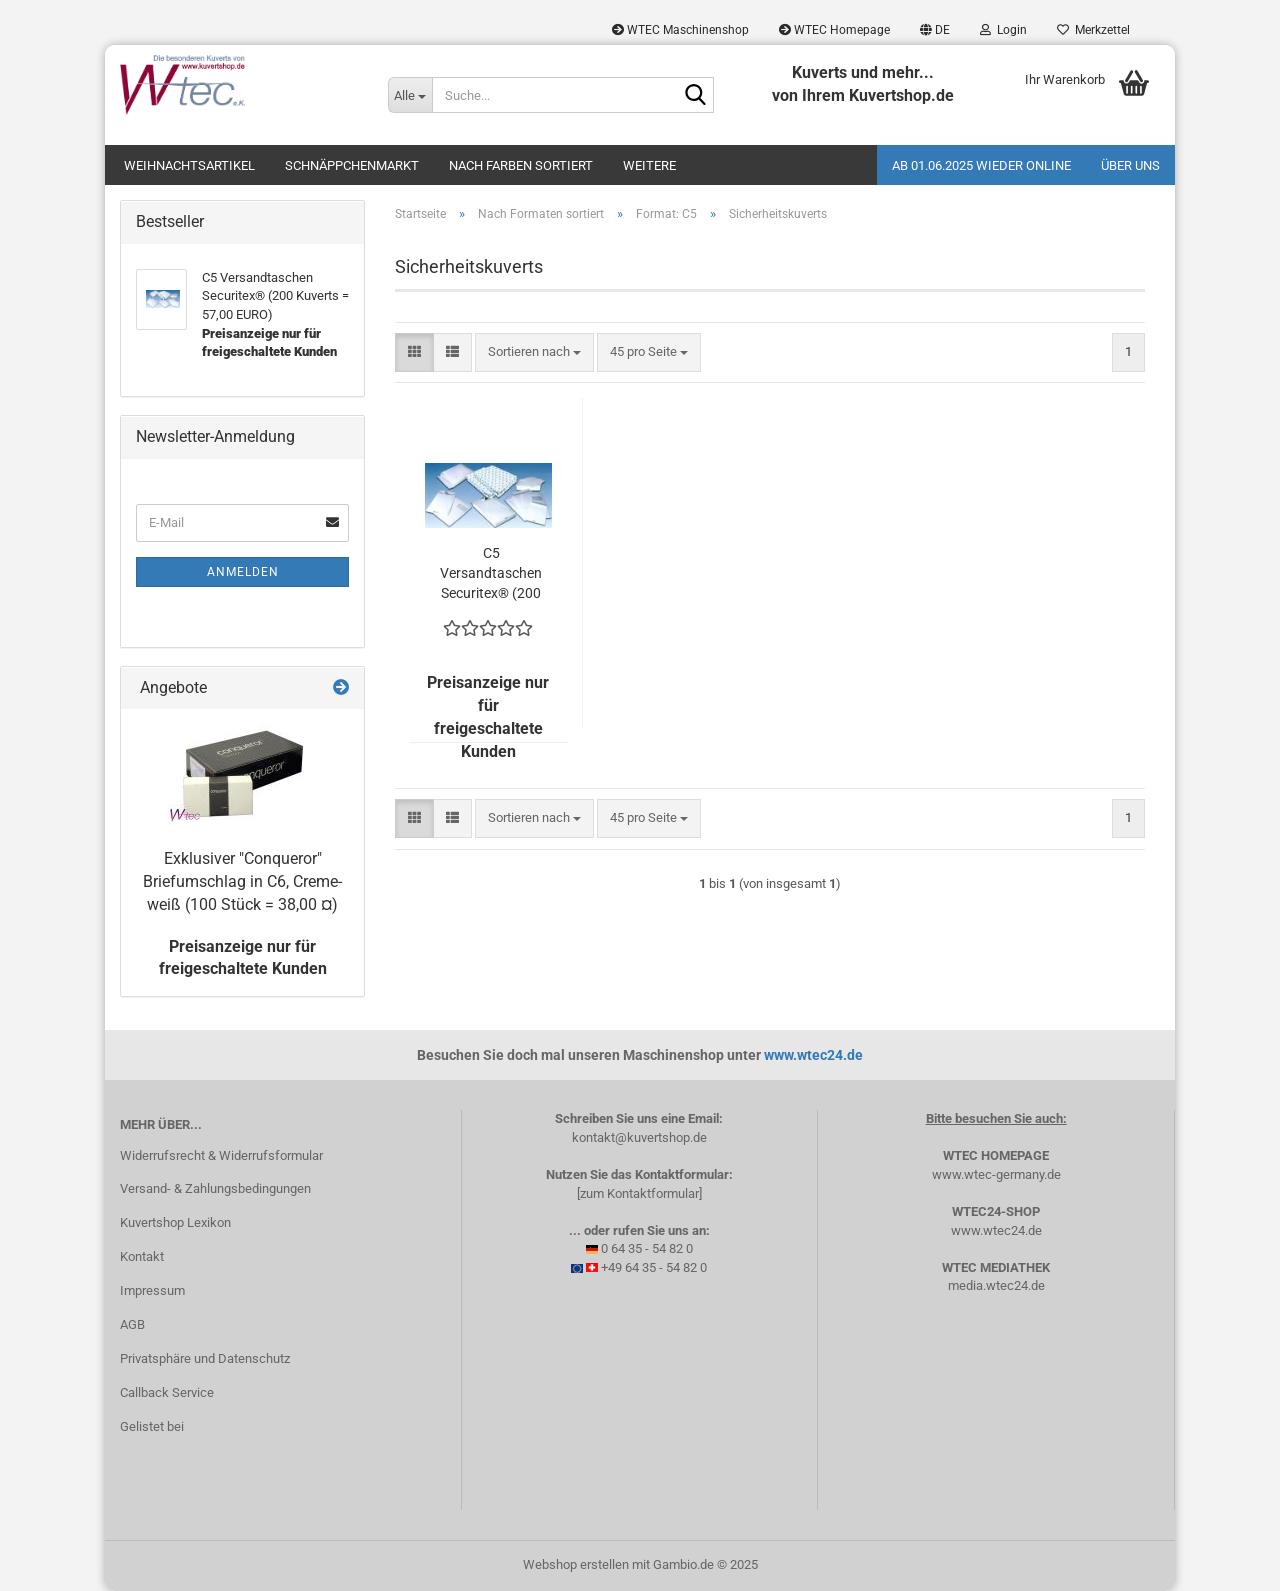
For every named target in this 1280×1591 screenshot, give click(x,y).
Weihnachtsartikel (189, 165)
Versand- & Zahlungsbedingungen (215, 1188)
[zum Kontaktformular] (639, 1193)
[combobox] (534, 352)
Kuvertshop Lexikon (175, 1222)
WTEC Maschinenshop (680, 30)
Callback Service (167, 1392)
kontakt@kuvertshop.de (639, 1137)
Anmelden (243, 572)
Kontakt (142, 1256)
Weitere (649, 165)
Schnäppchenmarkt (352, 165)
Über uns (1130, 165)
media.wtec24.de (996, 1285)
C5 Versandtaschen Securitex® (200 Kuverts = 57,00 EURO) (491, 574)
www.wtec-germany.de (996, 1174)
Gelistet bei (152, 1426)
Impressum (152, 1290)
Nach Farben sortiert (521, 165)
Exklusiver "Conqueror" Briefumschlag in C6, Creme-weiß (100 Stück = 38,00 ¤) (242, 881)
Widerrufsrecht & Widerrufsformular (221, 1155)
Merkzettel (1093, 30)
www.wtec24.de (813, 1055)
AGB (132, 1324)
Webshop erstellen (576, 1564)
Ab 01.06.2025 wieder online (981, 165)
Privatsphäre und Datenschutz (205, 1358)
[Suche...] (410, 95)
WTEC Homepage (834, 30)
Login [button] (1003, 30)
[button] (935, 30)
